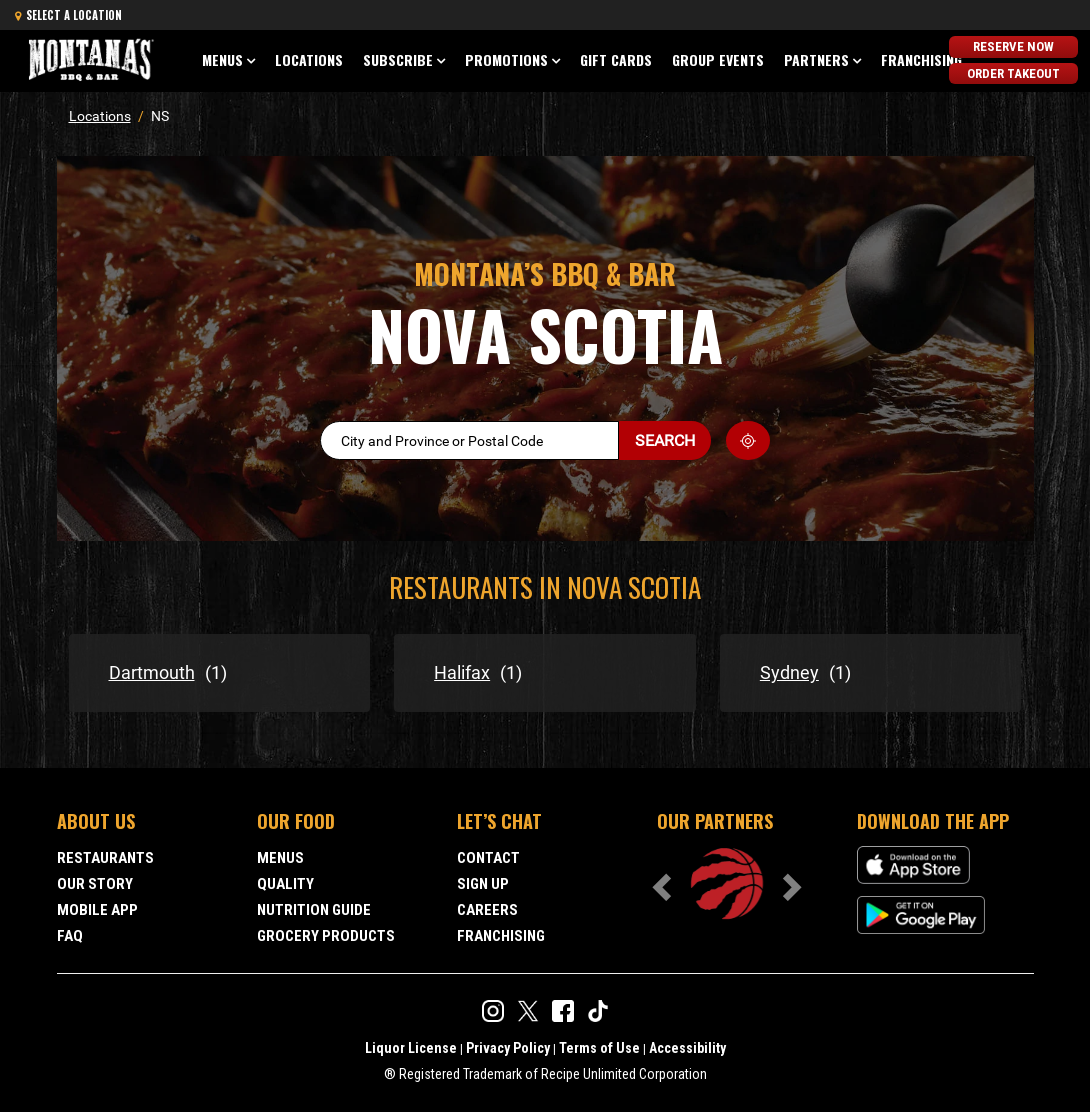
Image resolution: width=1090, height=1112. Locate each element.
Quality (285, 884)
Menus (222, 59)
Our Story (95, 884)
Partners (816, 59)
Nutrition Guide (314, 910)
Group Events (718, 59)
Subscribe (398, 59)
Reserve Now (1013, 46)
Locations (309, 59)
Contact (488, 858)
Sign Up (483, 884)
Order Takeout (1013, 72)
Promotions (506, 59)
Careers (487, 910)
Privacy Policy (508, 1048)
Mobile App (97, 910)
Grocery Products (326, 936)
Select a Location (68, 15)
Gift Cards (616, 59)
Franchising (921, 59)
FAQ (70, 936)
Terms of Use (599, 1048)
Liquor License (411, 1048)
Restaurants (105, 858)
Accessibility (687, 1048)
